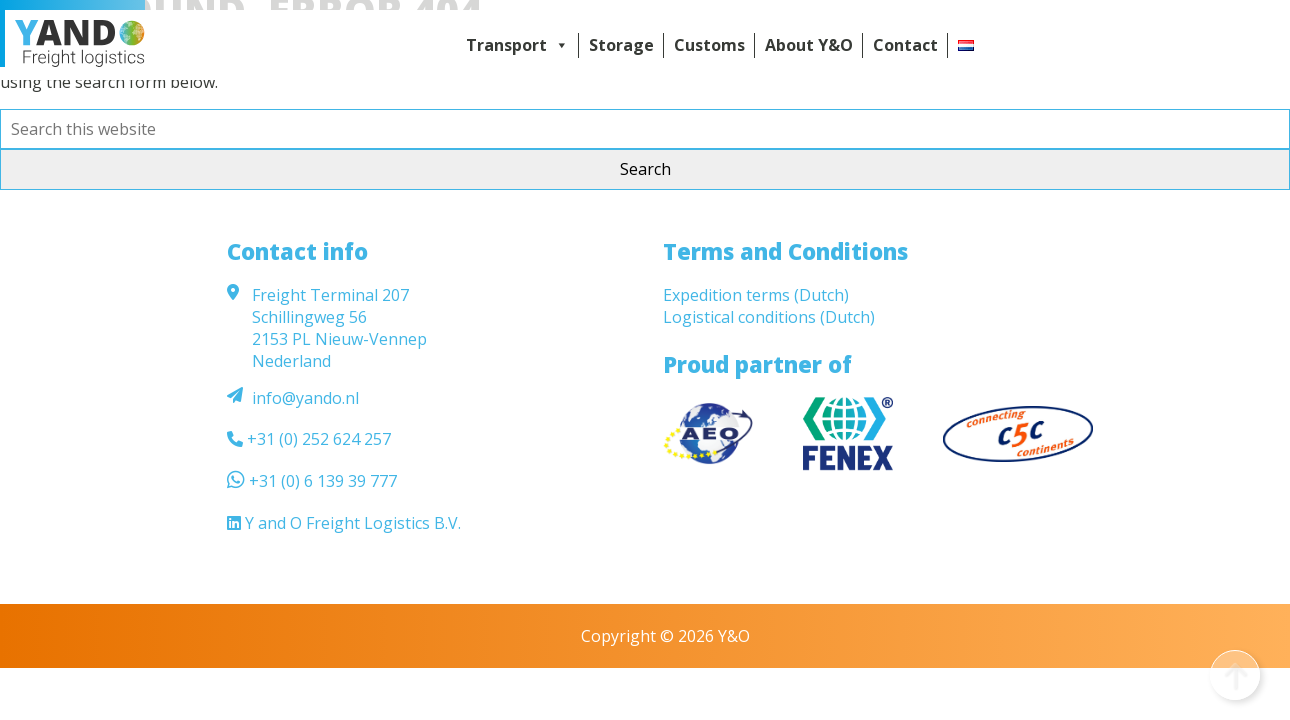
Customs (709, 45)
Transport (517, 45)
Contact (905, 45)
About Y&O (809, 45)
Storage (621, 45)
